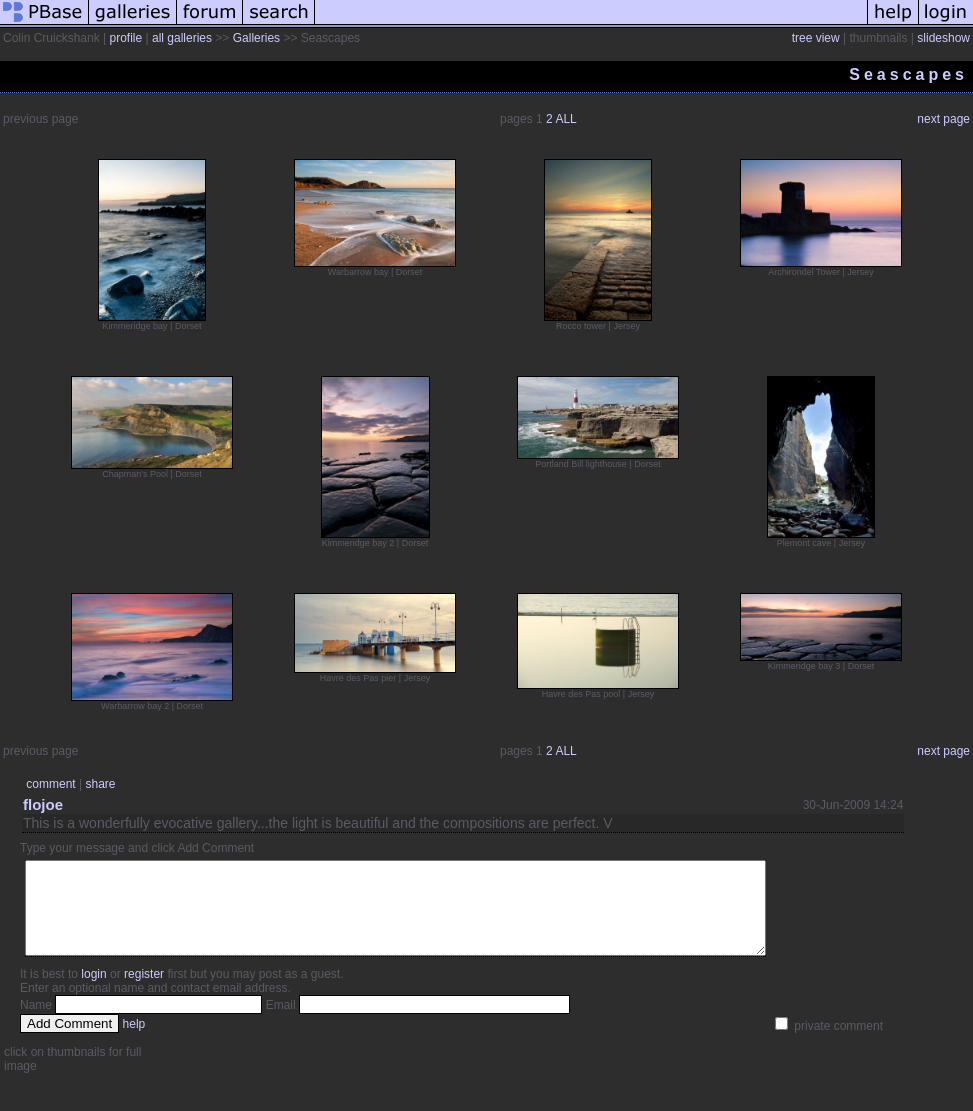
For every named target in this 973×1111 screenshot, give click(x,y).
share (100, 784)
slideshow (943, 38)
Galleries (256, 38)
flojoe (43, 804)
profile (126, 38)
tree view (816, 38)
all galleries (182, 38)
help (134, 1042)
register (144, 992)
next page (943, 119)
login (93, 992)
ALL (565, 119)
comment (50, 784)
